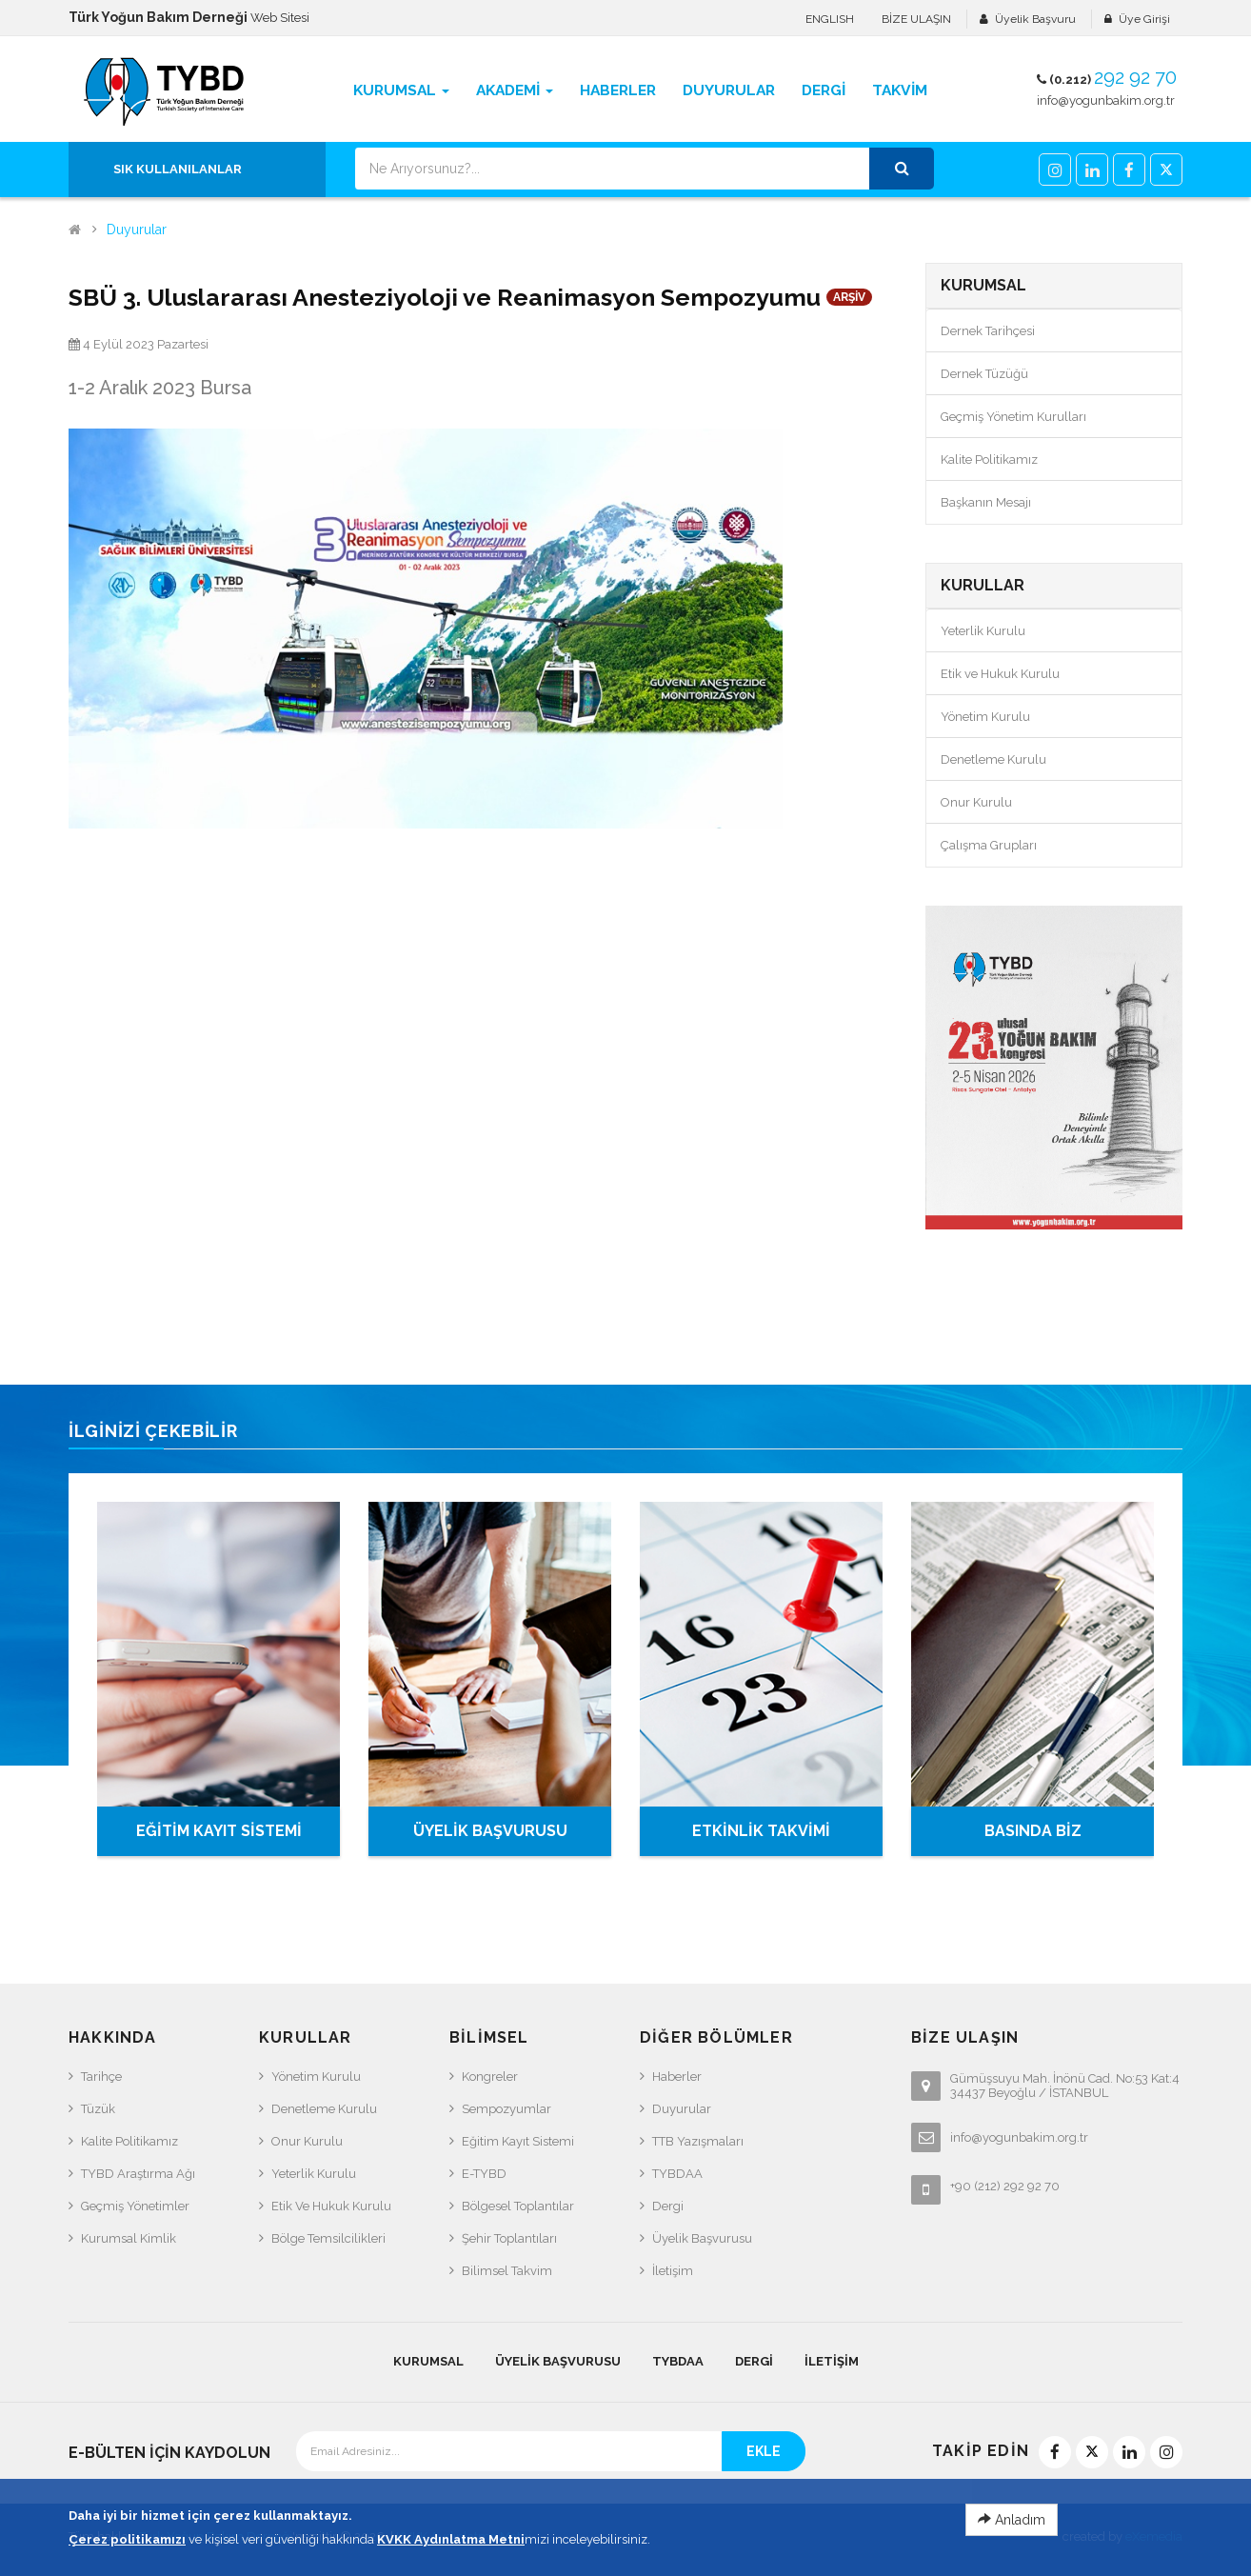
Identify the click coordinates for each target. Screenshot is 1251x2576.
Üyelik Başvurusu (702, 2238)
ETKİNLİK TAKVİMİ (761, 1831)
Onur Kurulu (976, 802)
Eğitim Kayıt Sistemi (518, 2141)
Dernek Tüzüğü (984, 374)
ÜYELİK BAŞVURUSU (490, 1831)
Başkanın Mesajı (986, 502)
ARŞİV (849, 297)
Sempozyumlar (506, 2109)
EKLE (763, 2451)
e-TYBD (484, 2174)
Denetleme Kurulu (993, 759)
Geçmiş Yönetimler (135, 2206)
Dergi (668, 2206)
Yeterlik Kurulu (983, 631)
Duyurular (137, 230)
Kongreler (490, 2076)
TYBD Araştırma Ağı (138, 2174)
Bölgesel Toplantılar (518, 2206)
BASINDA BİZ (1033, 1831)
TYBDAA (677, 2174)
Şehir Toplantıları (509, 2238)
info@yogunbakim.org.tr (1106, 100)
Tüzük (98, 2109)
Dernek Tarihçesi (988, 331)
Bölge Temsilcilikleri (328, 2238)
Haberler (677, 2076)
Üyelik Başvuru (1035, 19)
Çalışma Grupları (989, 845)
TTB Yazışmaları (698, 2141)
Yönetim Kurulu (985, 716)
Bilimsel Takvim (507, 2271)
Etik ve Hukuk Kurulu (1000, 674)
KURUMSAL (428, 2361)
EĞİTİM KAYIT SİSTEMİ (219, 1831)
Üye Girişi (1144, 19)
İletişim (672, 2271)
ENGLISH (829, 19)
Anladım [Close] (1011, 2554)
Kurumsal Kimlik (128, 2238)
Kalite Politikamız (989, 459)
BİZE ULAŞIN (916, 19)
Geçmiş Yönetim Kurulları (1013, 416)
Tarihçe (101, 2076)
